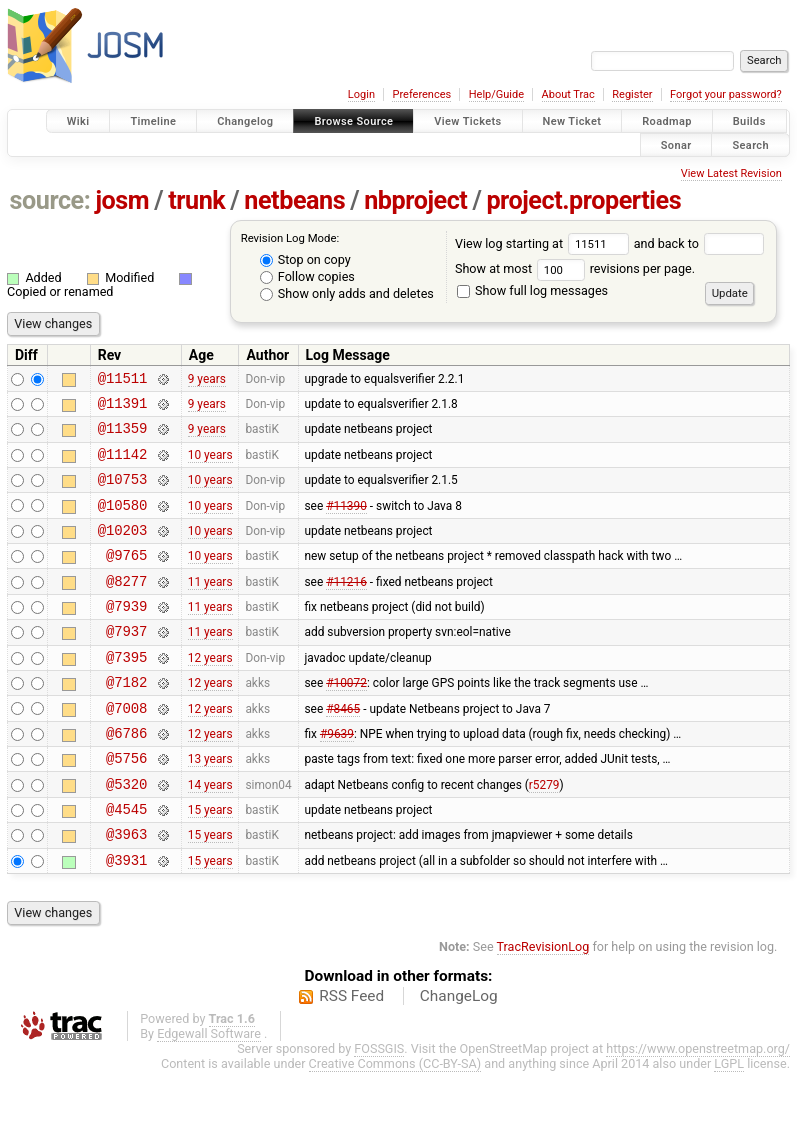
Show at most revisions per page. (575, 268)
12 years (210, 692)
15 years (210, 863)
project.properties (583, 200)
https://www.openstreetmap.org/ (698, 1108)
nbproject (415, 200)
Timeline (153, 121)
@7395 (126, 692)
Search (750, 144)
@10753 (123, 493)
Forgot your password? (726, 94)
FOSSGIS (379, 1108)
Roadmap (667, 121)
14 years (210, 834)
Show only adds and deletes (347, 293)
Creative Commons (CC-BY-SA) (395, 1123)
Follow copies (307, 276)
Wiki (78, 121)
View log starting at (544, 243)
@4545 (126, 862)
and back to (699, 243)
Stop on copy (305, 259)
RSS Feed (351, 1056)
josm (122, 200)
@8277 (126, 607)
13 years (210, 806)
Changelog (245, 121)
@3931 (126, 919)
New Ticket (572, 121)
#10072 (346, 721)
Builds (749, 121)
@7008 (126, 749)
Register (632, 94)
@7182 (126, 720)
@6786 (126, 777)
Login (361, 94)
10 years (210, 465)
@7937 (126, 663)
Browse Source (353, 121)
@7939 (126, 635)
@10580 (123, 522)
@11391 (123, 408)
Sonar (676, 144)
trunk (196, 200)
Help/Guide (496, 94)
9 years (207, 380)
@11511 (123, 380)
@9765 (126, 578)
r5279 (544, 834)
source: (50, 200)
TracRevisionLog (543, 1006)
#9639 (337, 777)
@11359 (123, 436)
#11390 (346, 522)
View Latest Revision (731, 173)
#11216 (346, 607)
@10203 (123, 550)
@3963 (126, 890)
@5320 (126, 834)
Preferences (421, 94)
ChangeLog (459, 1056)
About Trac (568, 94)
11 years (210, 607)
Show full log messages (532, 290)
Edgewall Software (209, 1093)
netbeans (294, 200)
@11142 (123, 465)
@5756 (126, 805)
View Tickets (467, 121)
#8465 (343, 749)
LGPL (729, 1123)
